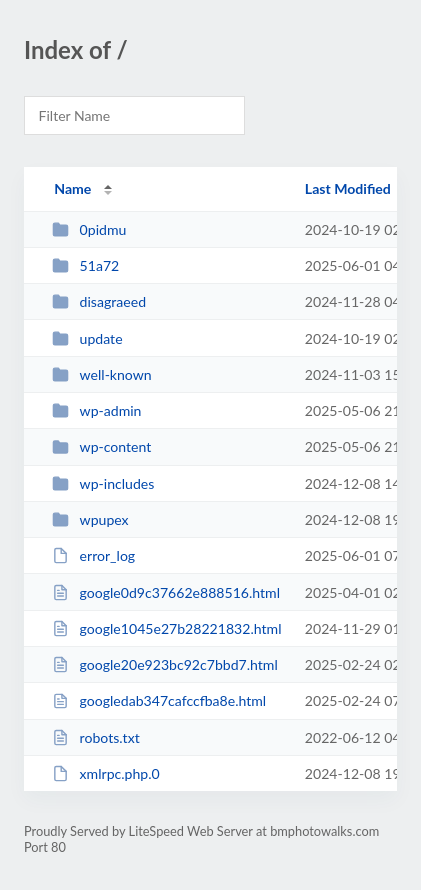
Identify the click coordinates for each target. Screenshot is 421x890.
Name (72, 188)
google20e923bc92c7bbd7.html (165, 664)
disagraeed (99, 301)
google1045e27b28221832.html (166, 628)
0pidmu (89, 229)
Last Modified (348, 188)
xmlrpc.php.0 (106, 773)
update (87, 338)
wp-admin (96, 410)
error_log (93, 555)
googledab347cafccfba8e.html (159, 700)
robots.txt (96, 737)
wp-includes (103, 483)
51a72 (85, 265)
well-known (102, 374)
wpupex (90, 519)
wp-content (101, 446)
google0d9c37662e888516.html (166, 592)
